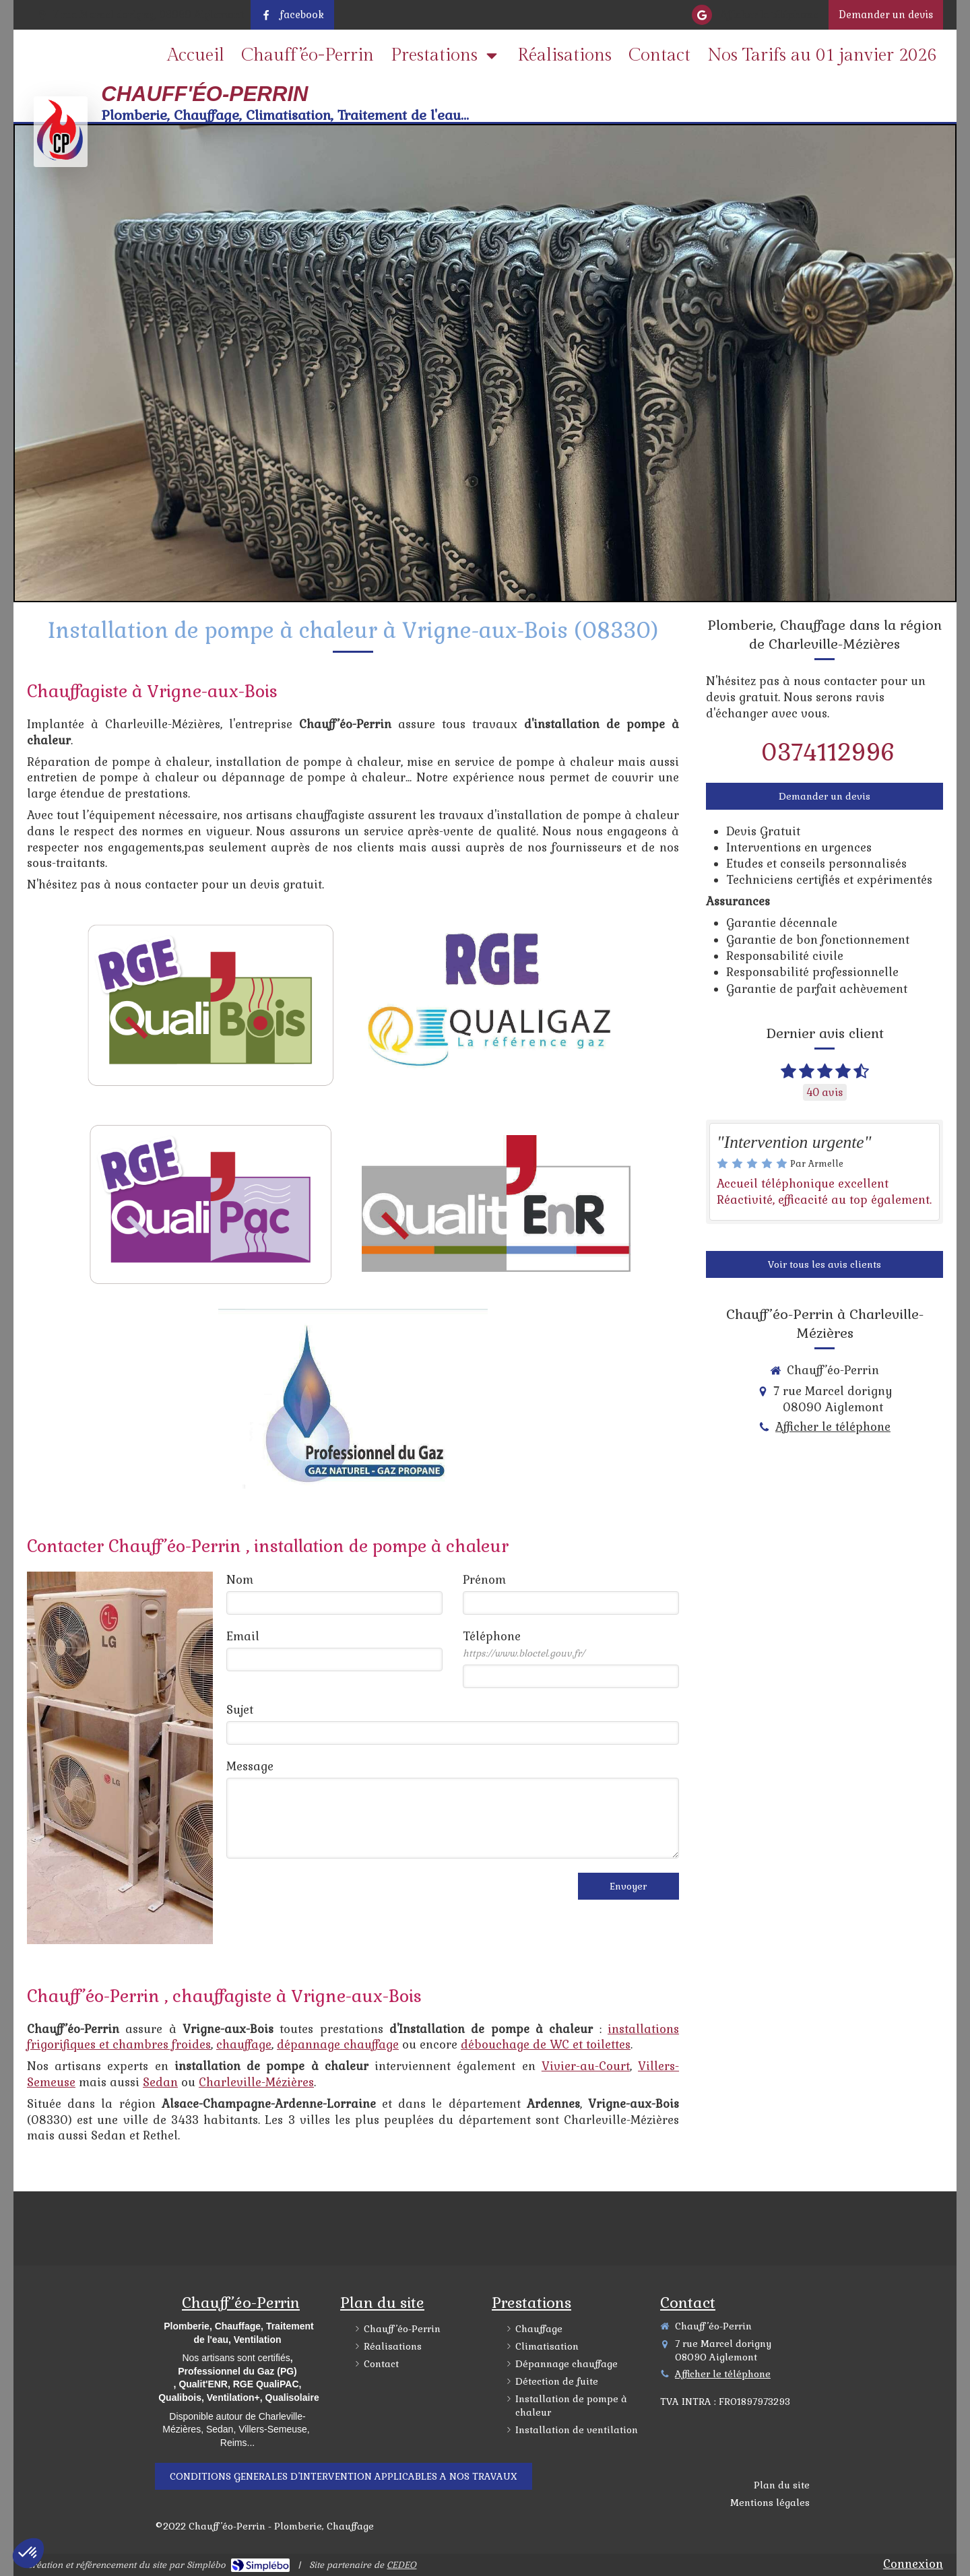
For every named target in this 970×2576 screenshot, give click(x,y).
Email (242, 1636)
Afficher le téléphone (769, 15)
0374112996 (828, 752)
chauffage (243, 2044)
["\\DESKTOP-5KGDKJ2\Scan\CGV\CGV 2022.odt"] (343, 2476)
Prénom (484, 1579)
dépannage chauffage (338, 2044)
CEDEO (401, 2565)
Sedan (160, 2082)
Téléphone (524, 1644)
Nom (239, 1579)
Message (249, 1766)
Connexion (913, 2563)
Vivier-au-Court (586, 2066)
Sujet (239, 1709)
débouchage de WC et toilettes (545, 2044)
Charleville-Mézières (256, 2082)
